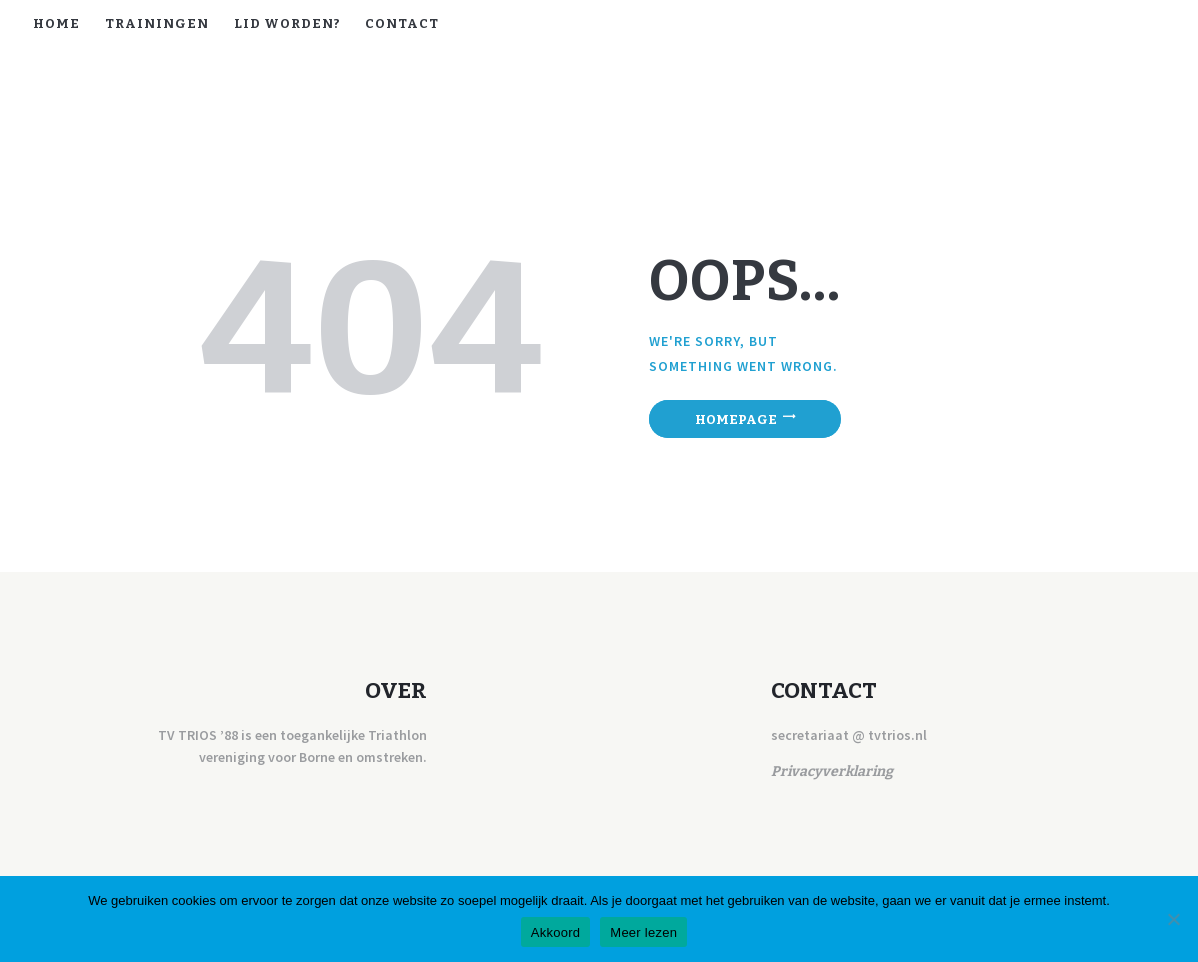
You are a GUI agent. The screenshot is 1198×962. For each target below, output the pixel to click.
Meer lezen (643, 932)
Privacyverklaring (832, 771)
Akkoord (555, 932)
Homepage (736, 418)
